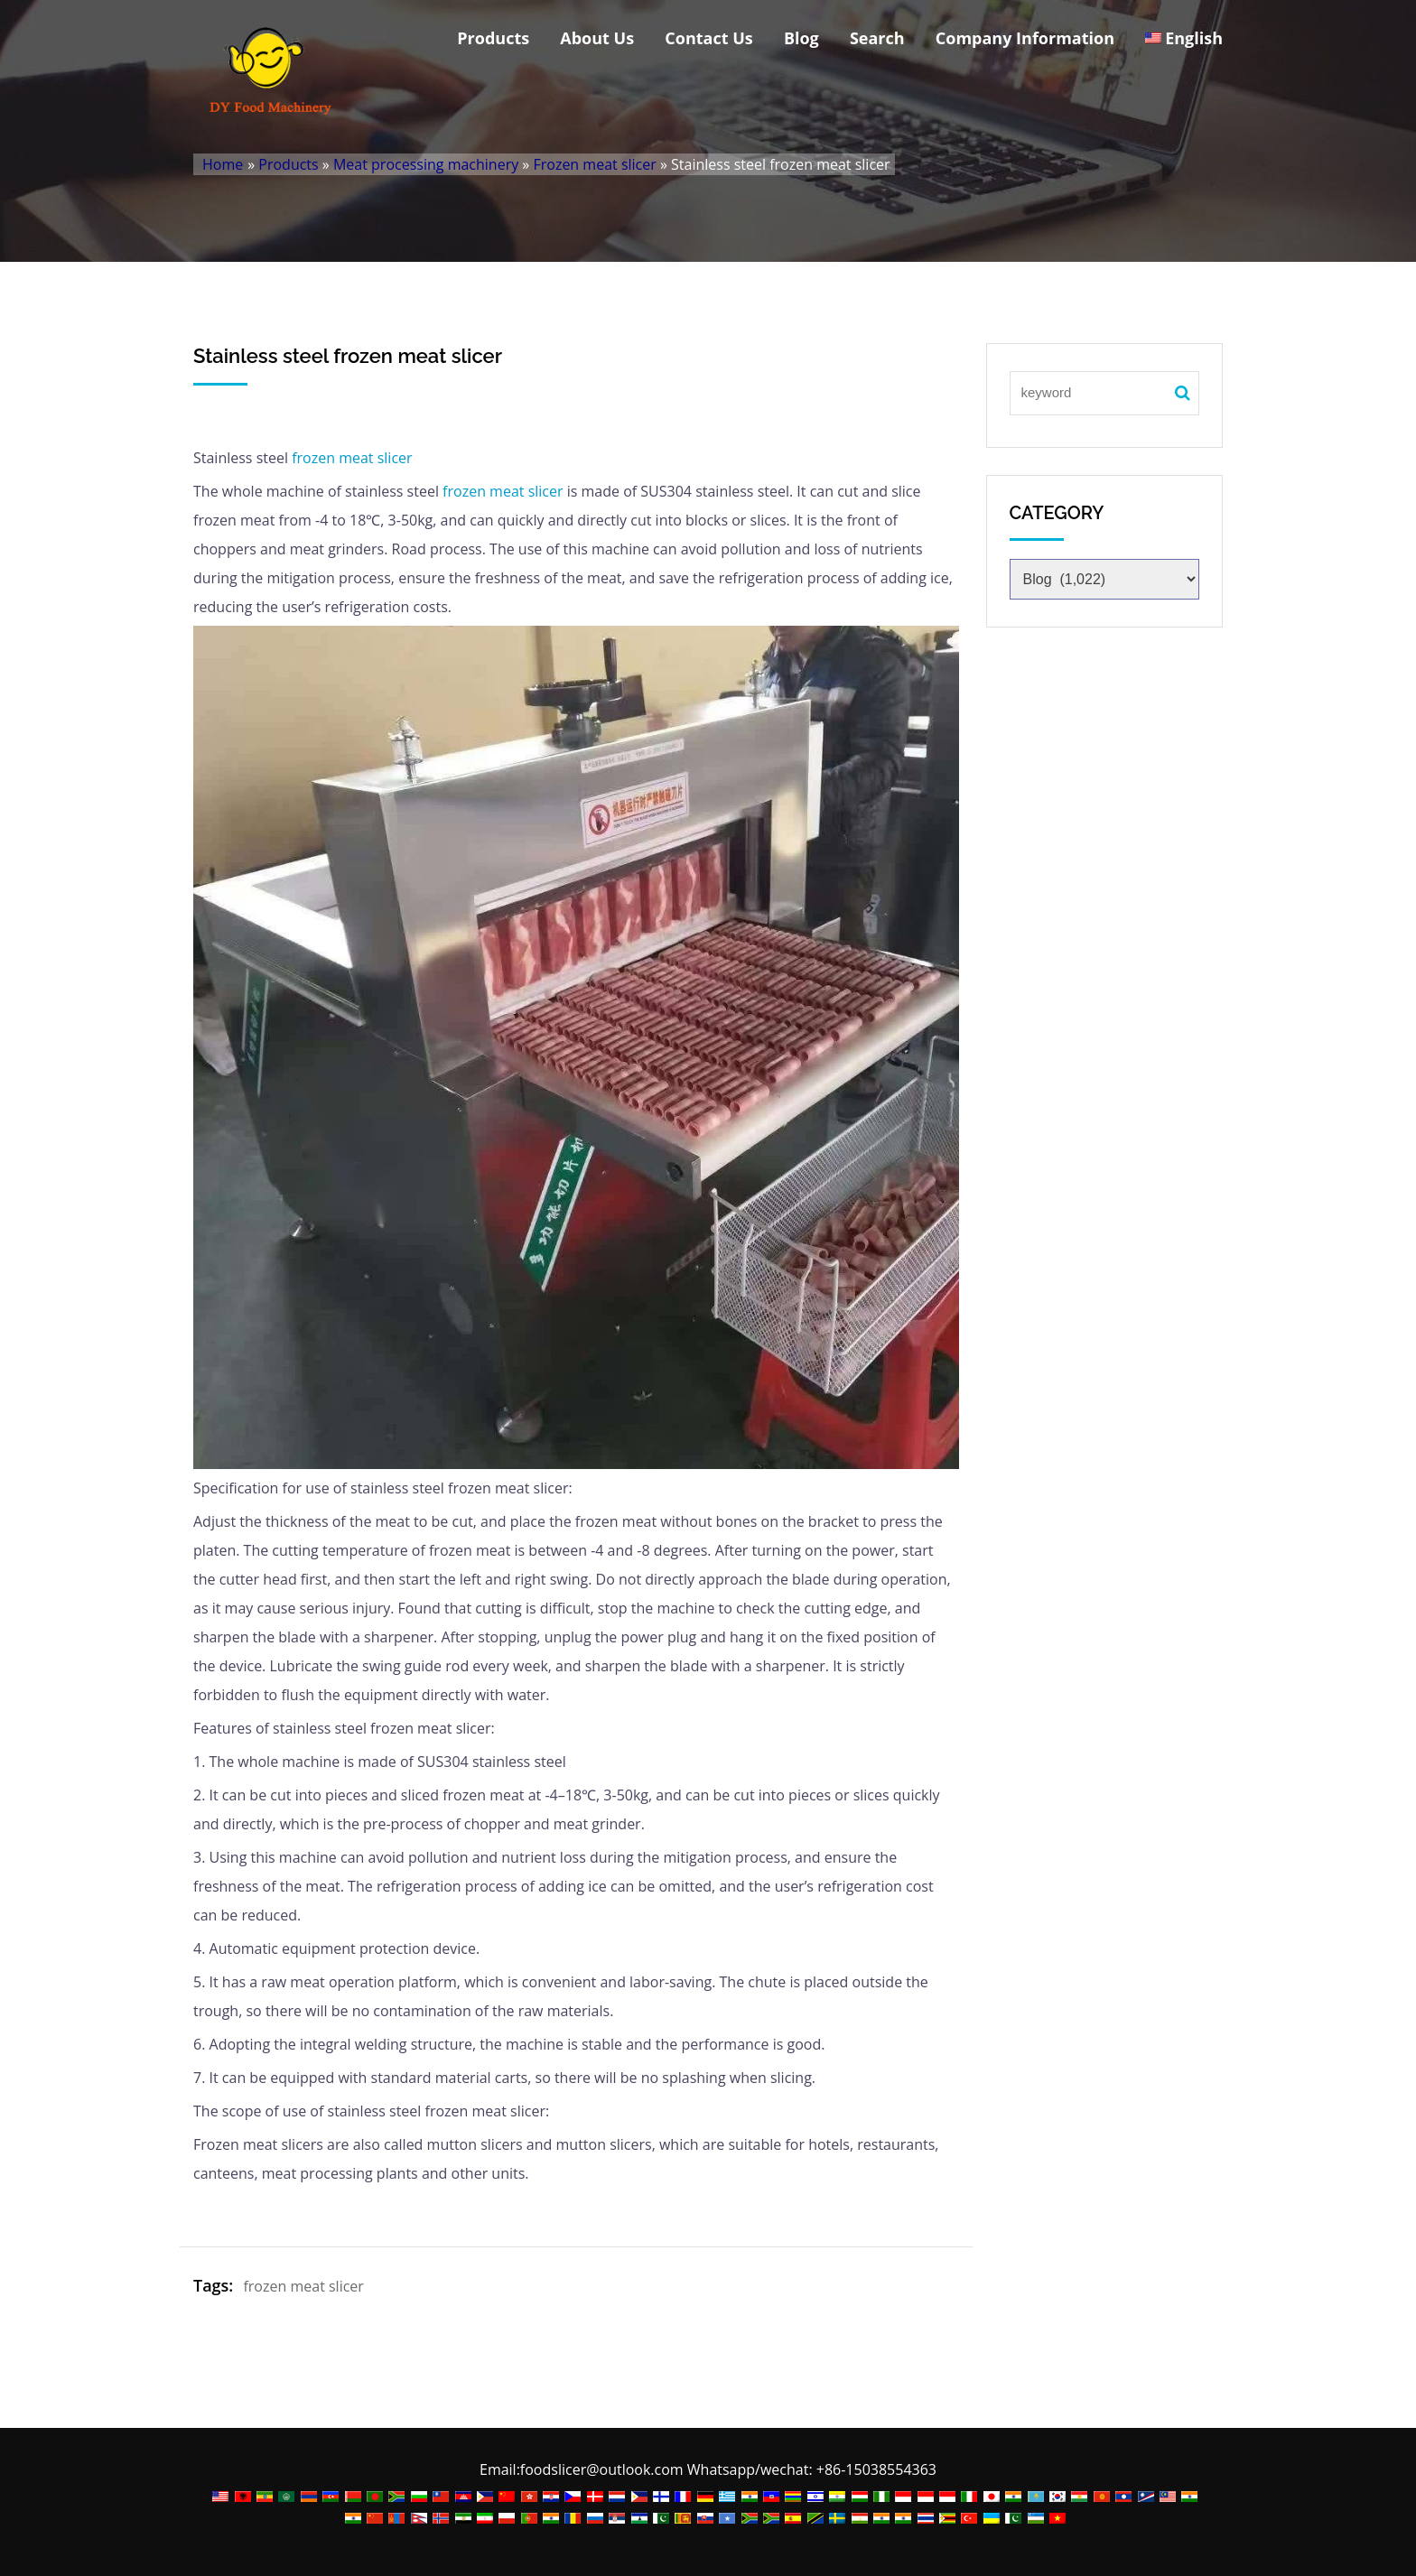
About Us (597, 38)
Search (877, 38)
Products (493, 38)
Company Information (1025, 38)
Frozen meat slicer (594, 164)
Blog (801, 38)
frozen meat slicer (352, 458)
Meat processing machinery (425, 164)
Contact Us (708, 38)
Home (222, 164)
